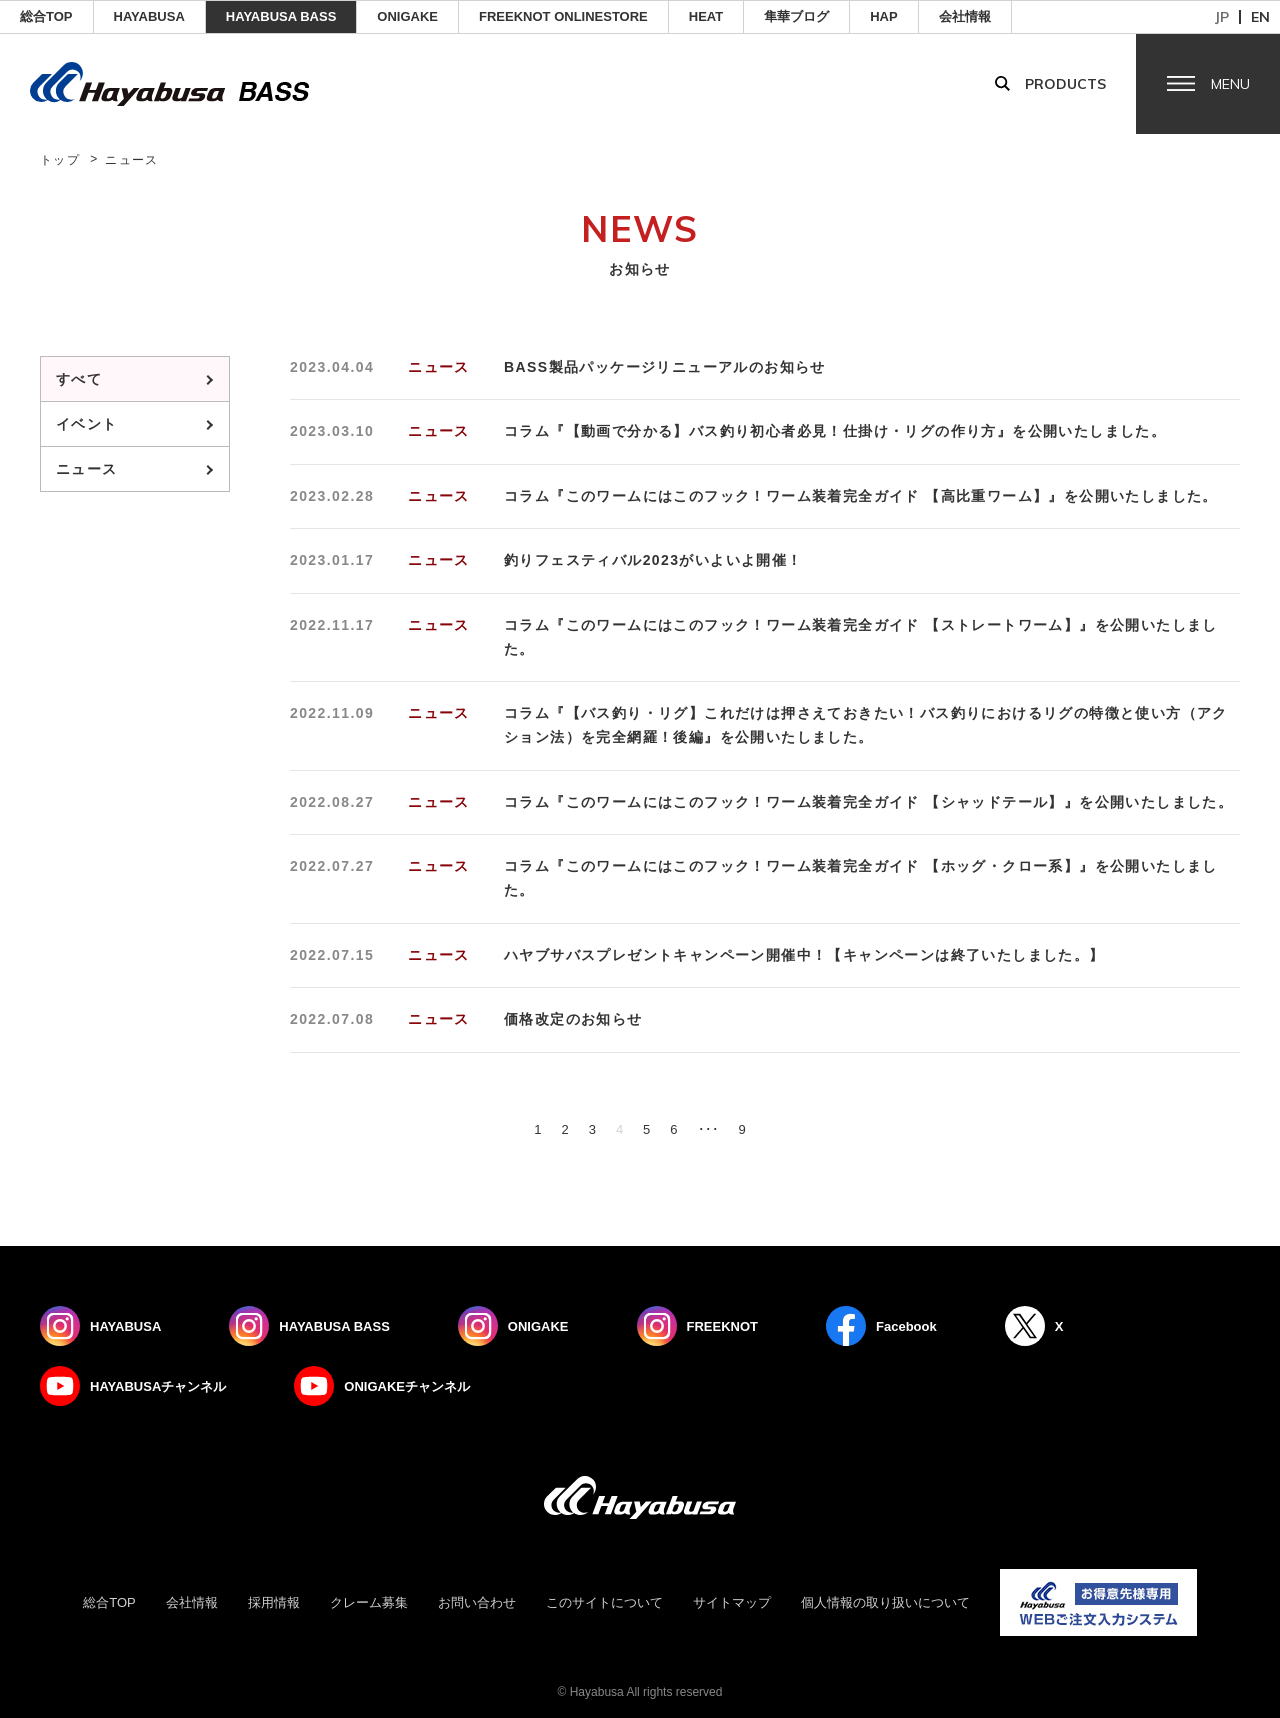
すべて (79, 379)
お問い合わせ (477, 1602)
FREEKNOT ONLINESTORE (563, 16)
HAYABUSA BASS (281, 16)
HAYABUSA (149, 16)
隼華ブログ (796, 16)
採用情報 (274, 1602)
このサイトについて (604, 1602)
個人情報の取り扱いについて (885, 1602)
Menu (1230, 84)
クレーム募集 (369, 1602)
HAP (883, 16)
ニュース (87, 469)
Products (1065, 84)
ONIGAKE (407, 16)
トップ (60, 160)
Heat (706, 16)
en (1260, 17)
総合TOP (46, 16)
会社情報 (965, 16)
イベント (87, 424)
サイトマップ (732, 1602)
